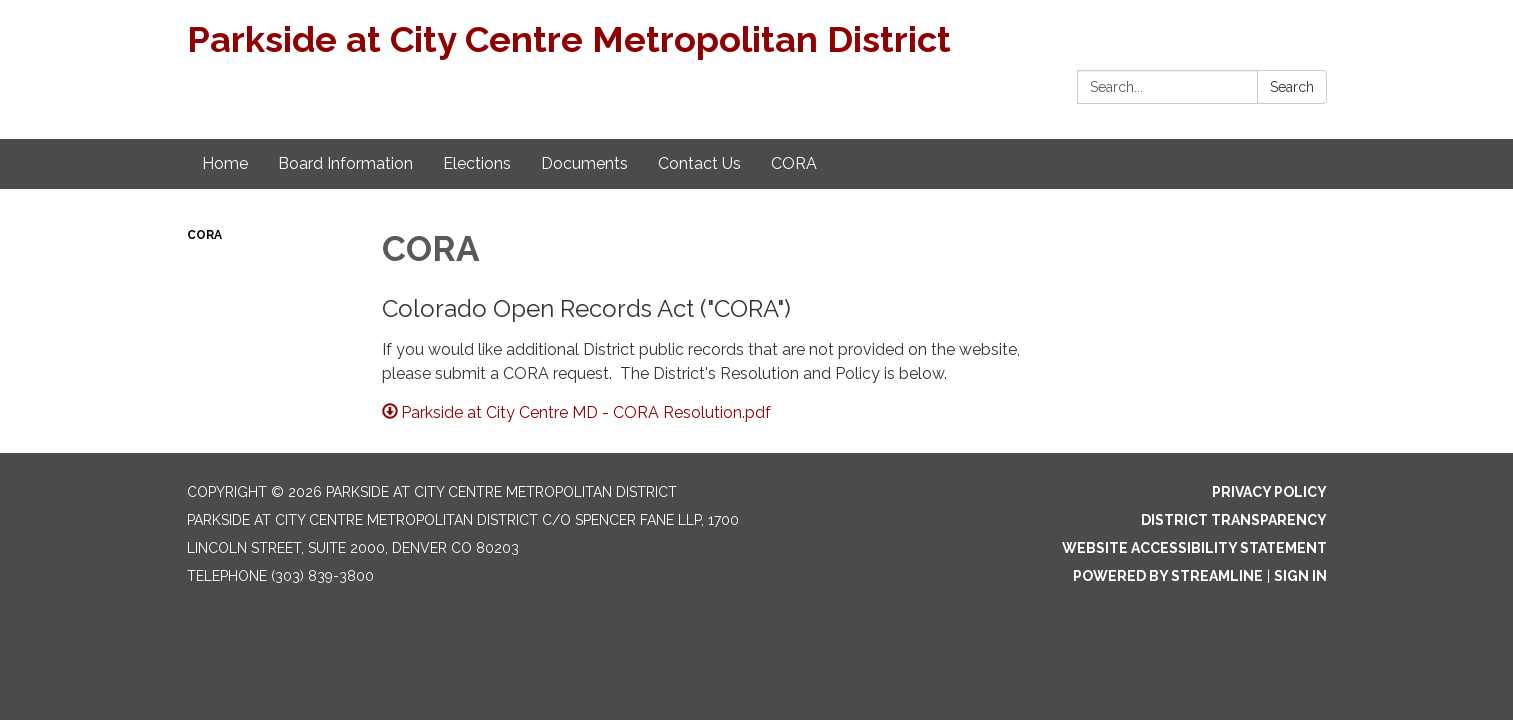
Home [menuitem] (225, 163)
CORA (204, 235)
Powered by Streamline (1168, 576)
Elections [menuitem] (477, 163)
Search (1292, 87)
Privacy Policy (1269, 492)
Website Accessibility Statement (1194, 548)
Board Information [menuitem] (345, 163)
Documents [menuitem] (584, 163)
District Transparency (1234, 520)
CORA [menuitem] (794, 163)
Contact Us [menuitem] (699, 163)
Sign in (1300, 576)
